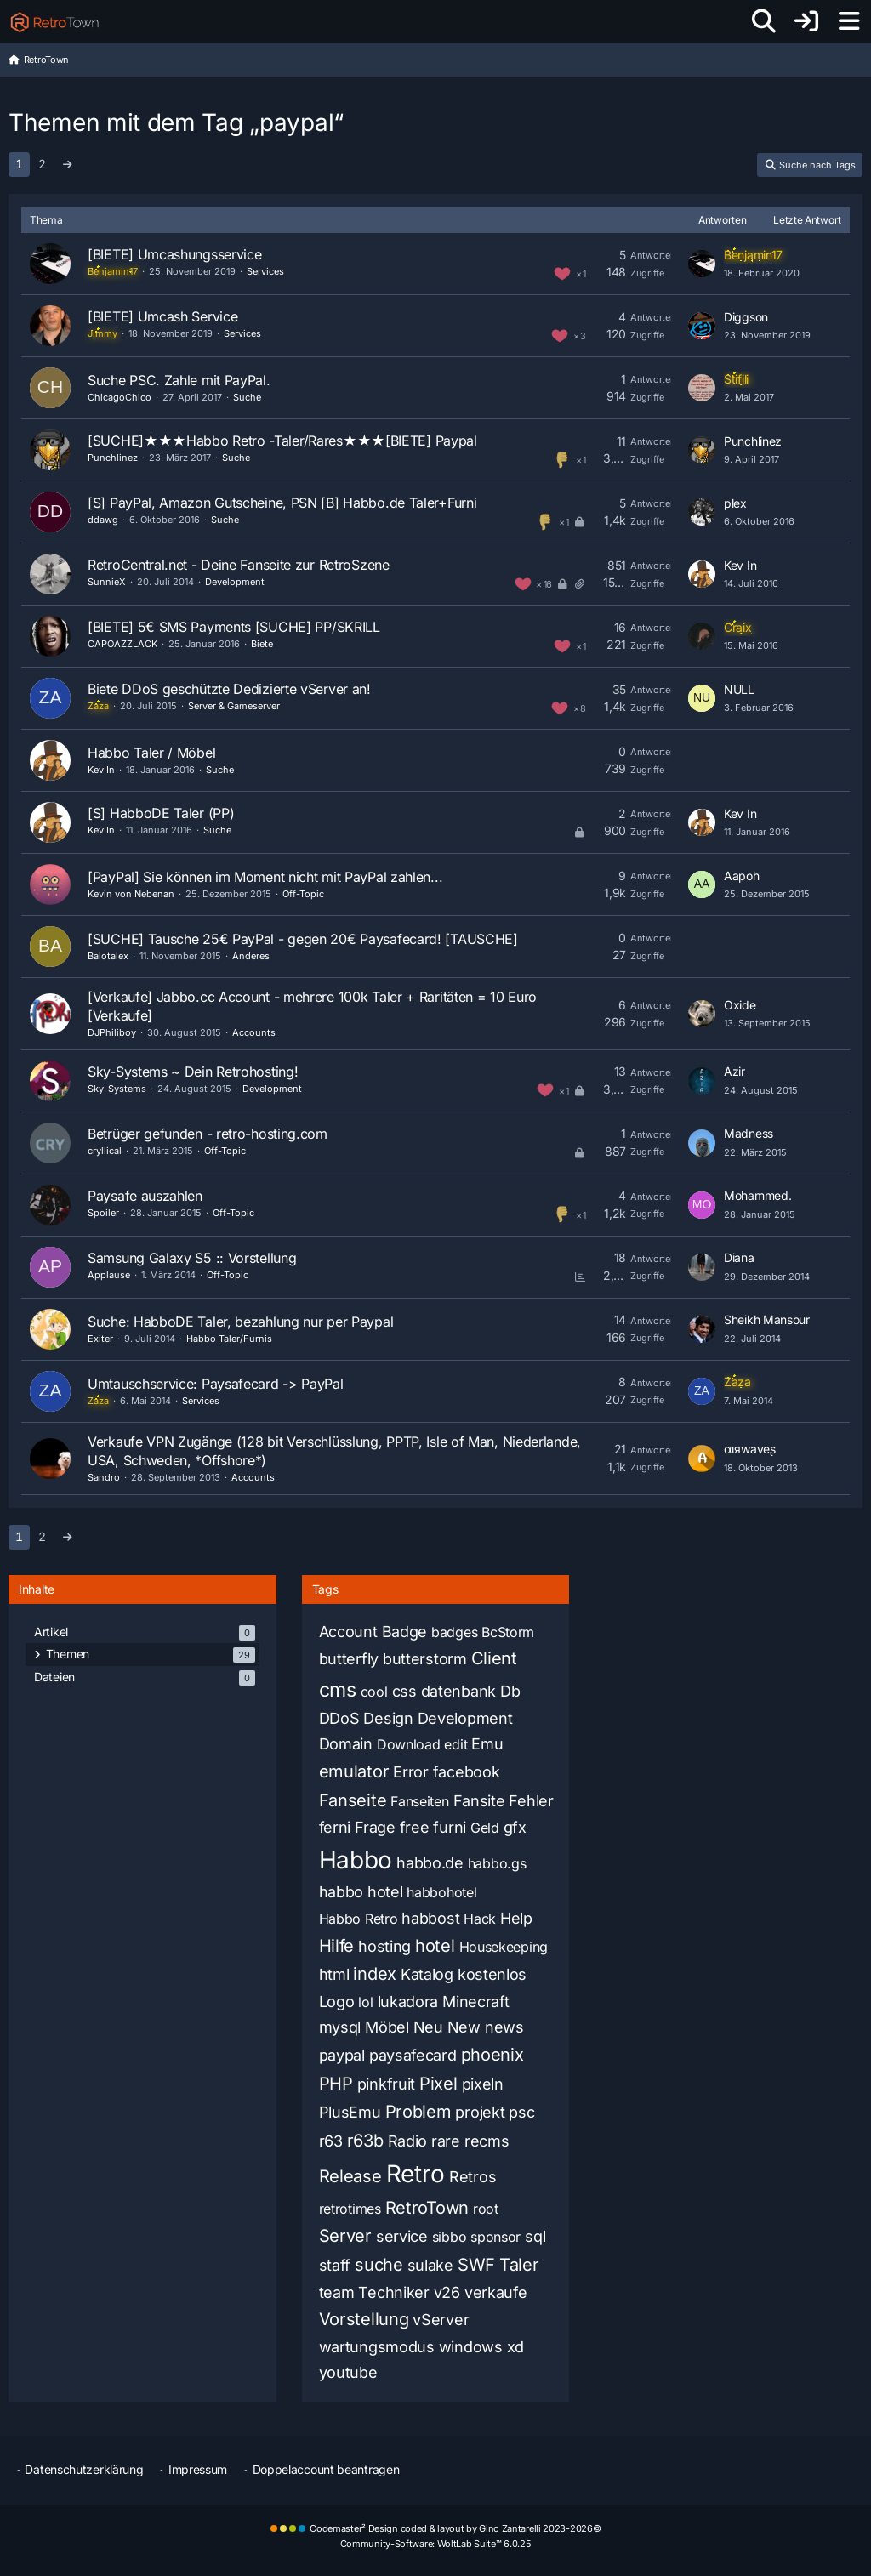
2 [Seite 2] (42, 163)
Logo (337, 2001)
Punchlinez (113, 457)
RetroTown (427, 2208)
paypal (342, 2055)
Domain (346, 1744)
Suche (247, 397)
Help (516, 1918)
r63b (365, 2140)
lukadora (408, 2001)
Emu (487, 1744)
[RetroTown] (54, 21)
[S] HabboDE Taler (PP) (161, 813)
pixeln (483, 2084)
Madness (748, 1133)
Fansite (479, 1801)
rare (445, 2141)
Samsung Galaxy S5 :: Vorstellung (192, 1257)
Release (350, 2176)
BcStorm (507, 1632)
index (374, 1974)
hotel (435, 1946)
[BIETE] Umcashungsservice (175, 254)
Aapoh (742, 875)
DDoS (339, 1718)
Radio (408, 2141)
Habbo (356, 1859)
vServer (441, 2320)
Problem (418, 2111)
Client (494, 1658)
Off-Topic (303, 894)
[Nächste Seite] (67, 164)
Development (235, 582)
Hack (480, 1918)
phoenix (492, 2054)
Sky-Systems (117, 1089)
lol (365, 2001)
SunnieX (107, 582)
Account (348, 1632)
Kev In (740, 565)
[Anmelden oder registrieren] (806, 21)
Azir (734, 1071)
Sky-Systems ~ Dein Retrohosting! (193, 1071)
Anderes (251, 956)
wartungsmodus (377, 2347)
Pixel (438, 2083)
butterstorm (425, 1659)
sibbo (449, 2236)
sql (535, 2236)
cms (337, 1690)
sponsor (495, 2236)
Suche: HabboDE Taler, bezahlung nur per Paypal (240, 1321)
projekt (479, 2112)
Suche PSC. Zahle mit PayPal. (179, 380)
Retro (416, 2173)
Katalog (427, 1974)
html (334, 1974)
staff (335, 2265)
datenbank (458, 1691)
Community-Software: (436, 2544)
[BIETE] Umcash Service (162, 316)
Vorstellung (364, 2319)
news (504, 2027)
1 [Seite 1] (19, 163)
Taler (519, 2265)
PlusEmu (350, 2112)
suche (379, 2265)
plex (735, 503)
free (415, 1827)
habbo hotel (361, 1892)
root (485, 2208)
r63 (331, 2141)
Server (345, 2236)
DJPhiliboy (112, 1032)
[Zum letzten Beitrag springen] (701, 263)
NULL (739, 689)
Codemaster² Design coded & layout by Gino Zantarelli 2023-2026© (455, 2528)
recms (487, 2141)
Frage (375, 1827)
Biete (262, 644)
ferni (335, 1827)
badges (454, 1632)
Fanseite (353, 1800)
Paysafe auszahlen (145, 1195)
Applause (109, 1275)
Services (265, 271)
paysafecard (413, 2055)
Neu (428, 2027)
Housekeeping (503, 1946)
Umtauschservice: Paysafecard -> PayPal (216, 1383)
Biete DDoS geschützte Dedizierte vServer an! (229, 688)
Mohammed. (757, 1195)
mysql (340, 2027)
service (402, 2236)
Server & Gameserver (234, 706)
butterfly (349, 1659)
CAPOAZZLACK (122, 644)
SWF (476, 2265)
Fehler (531, 1801)
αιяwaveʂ (750, 1449)
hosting (384, 1946)
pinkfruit (386, 2084)
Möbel (387, 2027)
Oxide (740, 1005)
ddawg (103, 520)
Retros (472, 2177)
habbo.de (430, 1863)
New (464, 2027)
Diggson (746, 317)
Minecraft (475, 2001)
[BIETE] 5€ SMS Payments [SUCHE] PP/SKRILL (234, 626)
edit (455, 1744)
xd (515, 2347)
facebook (466, 1772)
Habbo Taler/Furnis (229, 1339)
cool (374, 1691)
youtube (348, 2372)
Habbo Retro (358, 1918)
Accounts (254, 1032)
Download (409, 1744)
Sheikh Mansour (767, 1319)
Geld (484, 1827)
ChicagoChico (119, 397)
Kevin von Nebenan (131, 894)
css (404, 1691)
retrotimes (350, 2208)
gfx (515, 1827)
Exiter (100, 1339)
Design (388, 1718)
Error (411, 1772)
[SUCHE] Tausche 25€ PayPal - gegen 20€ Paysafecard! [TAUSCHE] (303, 938)
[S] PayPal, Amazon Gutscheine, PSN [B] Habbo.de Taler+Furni (282, 502)
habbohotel (441, 1892)
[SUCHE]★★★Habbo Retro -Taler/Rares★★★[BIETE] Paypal (282, 440)
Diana (739, 1257)
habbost (430, 1918)
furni (449, 1827)
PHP (336, 2083)
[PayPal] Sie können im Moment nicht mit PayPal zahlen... (265, 876)
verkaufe (495, 2292)
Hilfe (337, 1946)
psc (521, 2112)
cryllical (105, 1151)
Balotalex (108, 956)
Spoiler (103, 1213)
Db (510, 1691)
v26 (447, 2292)
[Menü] (849, 21)
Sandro (104, 1477)
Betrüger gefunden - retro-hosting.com (207, 1133)
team (337, 2292)
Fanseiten (419, 1801)
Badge (405, 1632)
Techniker (393, 2292)
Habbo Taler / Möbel (151, 752)
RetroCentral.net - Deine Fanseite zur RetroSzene (239, 564)
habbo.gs (497, 1863)
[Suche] (764, 21)
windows (471, 2347)
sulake (430, 2265)
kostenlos (492, 1974)
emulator (354, 1771)
